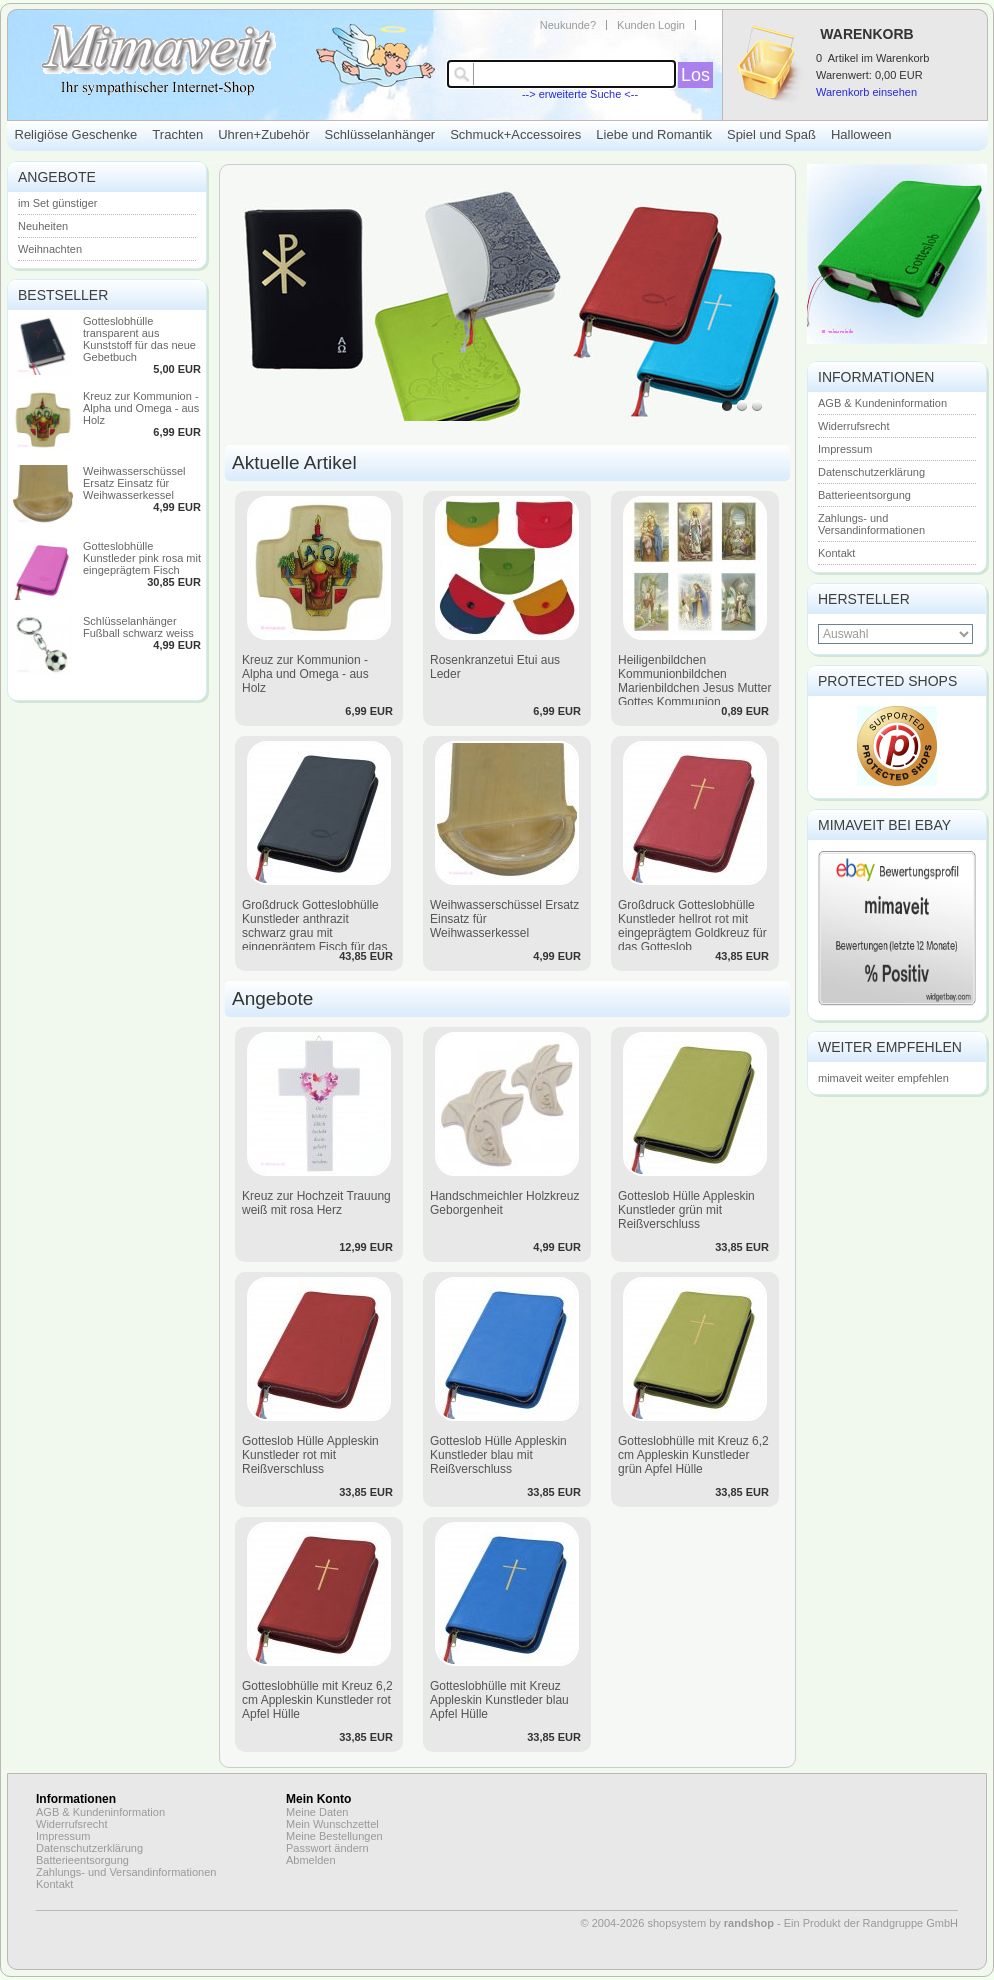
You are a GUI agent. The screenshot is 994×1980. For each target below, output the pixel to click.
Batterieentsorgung (864, 495)
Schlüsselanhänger (380, 134)
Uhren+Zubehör (263, 134)
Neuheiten (43, 226)
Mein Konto (318, 1799)
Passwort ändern (327, 1848)
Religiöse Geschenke (76, 134)
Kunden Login (651, 25)
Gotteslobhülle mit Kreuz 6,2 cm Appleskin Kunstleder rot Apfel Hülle (317, 1700)
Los (695, 75)
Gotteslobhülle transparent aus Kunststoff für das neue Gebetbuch (139, 339)
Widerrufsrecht (854, 426)
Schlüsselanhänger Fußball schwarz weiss (138, 627)
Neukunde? (568, 25)
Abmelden (311, 1860)
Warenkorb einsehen (866, 92)
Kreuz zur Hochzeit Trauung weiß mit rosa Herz (316, 1203)
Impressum (845, 449)
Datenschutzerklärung (871, 472)
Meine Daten (317, 1812)
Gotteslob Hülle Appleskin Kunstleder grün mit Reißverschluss (686, 1210)
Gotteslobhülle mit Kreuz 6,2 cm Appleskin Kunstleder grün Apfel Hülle (693, 1455)
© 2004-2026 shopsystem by (677, 1923)
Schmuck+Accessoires (515, 134)
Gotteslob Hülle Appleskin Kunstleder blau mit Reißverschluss (498, 1455)
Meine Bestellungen (334, 1836)
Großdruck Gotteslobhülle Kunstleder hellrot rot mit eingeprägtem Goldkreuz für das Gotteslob (692, 926)
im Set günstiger (57, 203)
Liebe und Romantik (654, 134)
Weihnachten (50, 249)
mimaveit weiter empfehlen (883, 1078)
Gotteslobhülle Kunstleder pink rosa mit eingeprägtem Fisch (142, 558)
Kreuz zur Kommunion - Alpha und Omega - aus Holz (141, 408)
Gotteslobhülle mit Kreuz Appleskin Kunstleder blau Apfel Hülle (499, 1700)
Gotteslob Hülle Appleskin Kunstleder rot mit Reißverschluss (310, 1455)
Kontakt (836, 553)
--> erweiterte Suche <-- (580, 94)
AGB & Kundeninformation (882, 403)
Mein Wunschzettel (332, 1824)
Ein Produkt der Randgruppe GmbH (871, 1923)
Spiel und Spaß (771, 134)
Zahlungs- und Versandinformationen (871, 524)
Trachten (177, 134)
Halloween (861, 134)
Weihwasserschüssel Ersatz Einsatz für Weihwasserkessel (134, 483)
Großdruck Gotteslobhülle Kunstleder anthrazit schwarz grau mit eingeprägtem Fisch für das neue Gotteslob (314, 933)
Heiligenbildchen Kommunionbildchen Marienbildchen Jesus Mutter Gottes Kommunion (694, 681)
